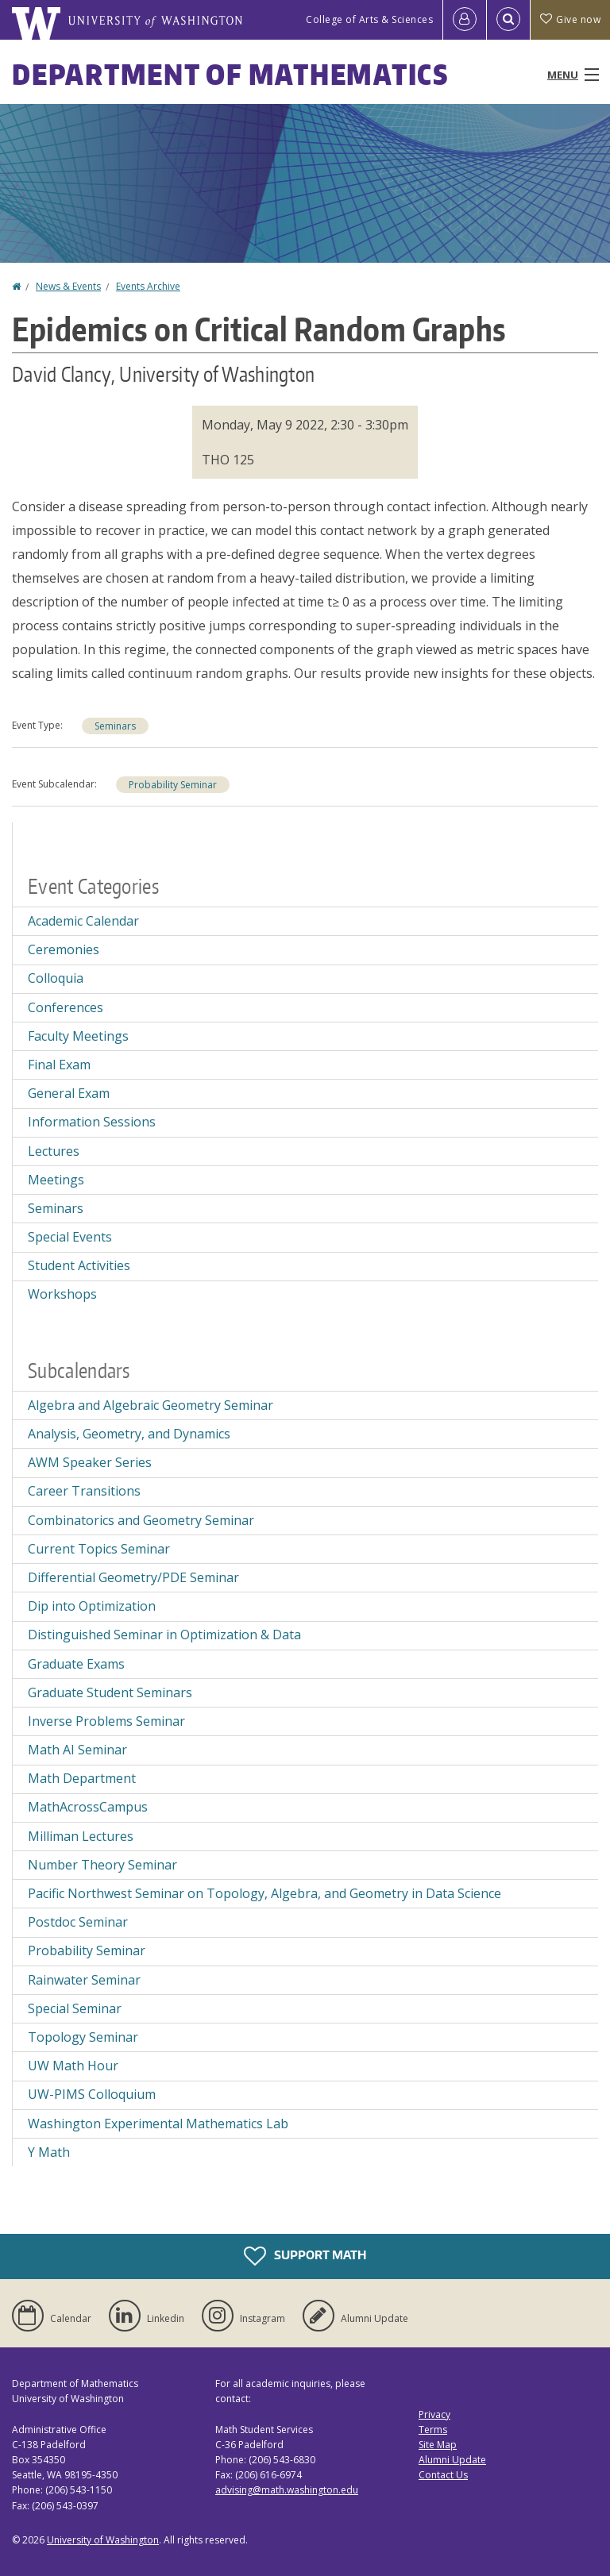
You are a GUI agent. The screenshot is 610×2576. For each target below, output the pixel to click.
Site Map (438, 2444)
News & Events (68, 286)
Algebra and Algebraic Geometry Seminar (150, 1405)
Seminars (115, 726)
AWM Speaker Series (90, 1462)
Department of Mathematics (230, 74)
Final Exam (59, 1064)
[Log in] (464, 20)
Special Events (70, 1237)
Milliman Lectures (80, 1836)
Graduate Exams (76, 1664)
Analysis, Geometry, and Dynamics (129, 1433)
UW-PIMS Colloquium (92, 2094)
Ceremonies (63, 949)
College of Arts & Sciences (369, 19)
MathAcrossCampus (88, 1807)
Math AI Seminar (77, 1749)
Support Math (305, 2256)
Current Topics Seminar (99, 1549)
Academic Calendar (83, 921)
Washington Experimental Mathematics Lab (158, 2123)
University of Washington (103, 2540)
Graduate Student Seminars (110, 1692)
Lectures (53, 1151)
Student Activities (79, 1265)
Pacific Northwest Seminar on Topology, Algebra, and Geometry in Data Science (264, 1893)
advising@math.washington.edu (286, 2490)
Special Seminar (75, 2008)
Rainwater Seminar (84, 1980)
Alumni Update (452, 2459)
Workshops (62, 1294)
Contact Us (443, 2475)
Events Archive (148, 286)
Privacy (434, 2414)
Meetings (56, 1179)
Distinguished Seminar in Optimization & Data (164, 1634)
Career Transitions (84, 1491)
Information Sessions (92, 1121)
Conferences (65, 1007)
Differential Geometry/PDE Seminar (133, 1577)
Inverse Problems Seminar (106, 1721)
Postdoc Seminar (78, 1922)
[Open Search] (508, 20)
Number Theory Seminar (102, 1864)
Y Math (49, 2152)
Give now (570, 19)
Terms (433, 2429)
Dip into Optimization (92, 1606)
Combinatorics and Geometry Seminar (141, 1520)
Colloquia (55, 978)
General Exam (69, 1093)
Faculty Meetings (78, 1036)
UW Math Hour (73, 2065)
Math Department (82, 1778)
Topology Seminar (83, 2037)
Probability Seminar (173, 784)
